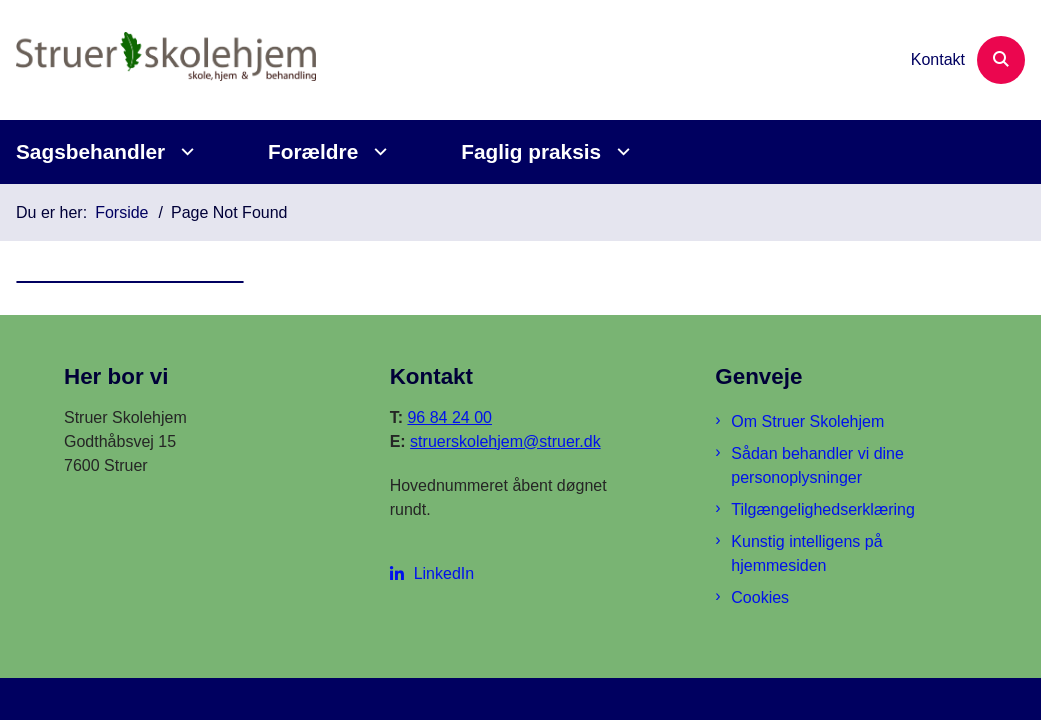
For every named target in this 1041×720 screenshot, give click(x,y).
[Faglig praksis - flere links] (620, 151)
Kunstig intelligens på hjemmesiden (806, 553)
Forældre (313, 151)
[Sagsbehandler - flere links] (184, 151)
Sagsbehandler (90, 151)
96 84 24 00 (449, 417)
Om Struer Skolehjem (807, 421)
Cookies (760, 597)
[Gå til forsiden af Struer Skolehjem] (158, 60)
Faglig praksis (531, 151)
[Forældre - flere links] (377, 151)
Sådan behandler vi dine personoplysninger (817, 465)
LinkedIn (444, 573)
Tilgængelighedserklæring (823, 509)
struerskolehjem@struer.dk (505, 441)
